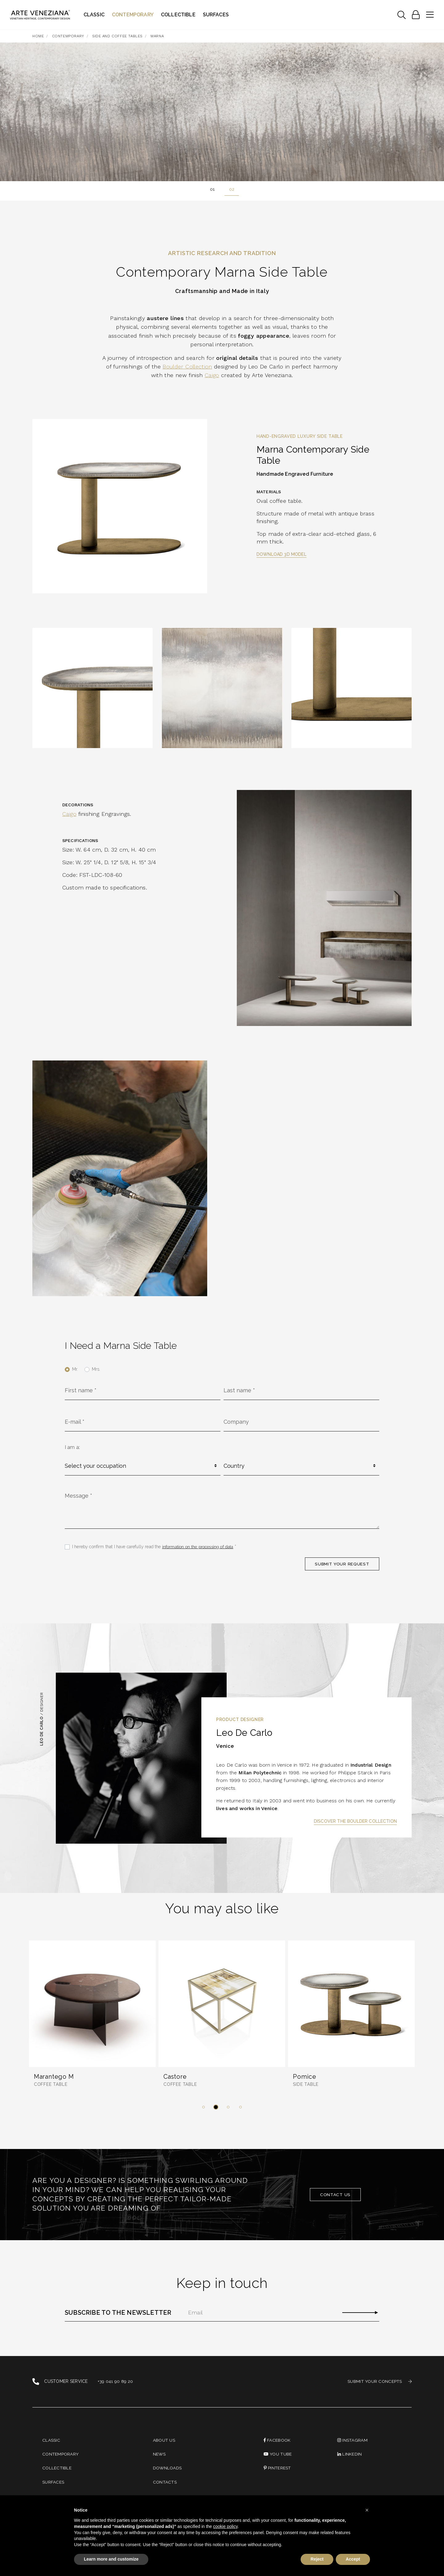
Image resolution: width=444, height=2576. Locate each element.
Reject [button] (316, 2559)
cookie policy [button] (225, 2526)
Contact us (335, 2194)
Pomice (304, 2076)
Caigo (211, 375)
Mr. (75, 1368)
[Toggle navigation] (401, 15)
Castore (175, 2076)
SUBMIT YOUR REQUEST (342, 1563)
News (159, 2454)
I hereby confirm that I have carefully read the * (154, 1546)
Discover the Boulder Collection (355, 1821)
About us (164, 2440)
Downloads (167, 2468)
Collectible (178, 15)
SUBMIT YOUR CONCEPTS (379, 2381)
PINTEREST (277, 2468)
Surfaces (216, 15)
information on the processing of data (198, 1546)
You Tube (278, 2454)
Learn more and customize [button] (111, 2559)
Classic (94, 15)
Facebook (277, 2440)
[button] (203, 2107)
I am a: (72, 1447)
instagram (352, 2440)
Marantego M (54, 2076)
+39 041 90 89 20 (115, 2381)
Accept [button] (353, 2559)
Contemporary (133, 15)
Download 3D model (281, 553)
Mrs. (96, 1368)
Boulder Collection (187, 366)
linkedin (349, 2454)
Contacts (165, 2482)
